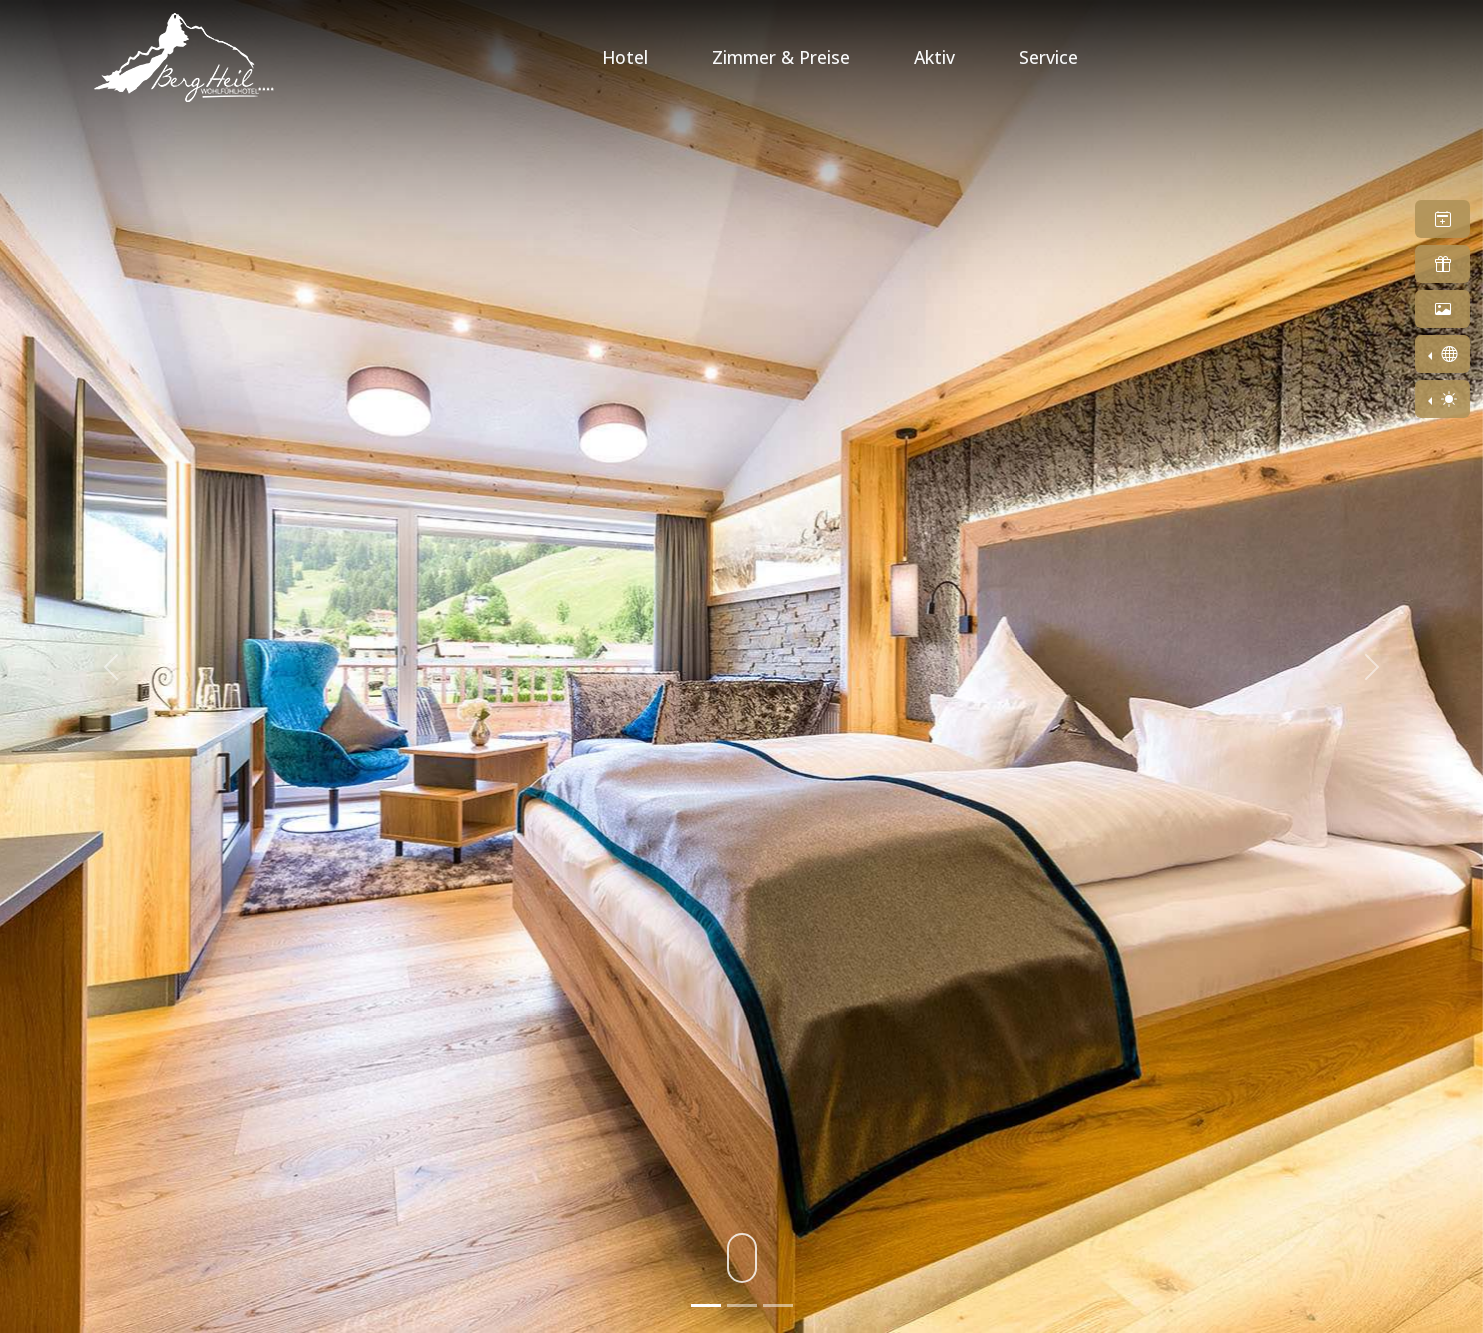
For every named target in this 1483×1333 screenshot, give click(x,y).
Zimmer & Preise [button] (781, 57)
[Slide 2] (742, 1305)
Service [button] (1048, 57)
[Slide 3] (778, 1305)
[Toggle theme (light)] (1442, 399)
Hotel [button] (625, 57)
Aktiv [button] (934, 57)
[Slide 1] (706, 1305)
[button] (1442, 219)
